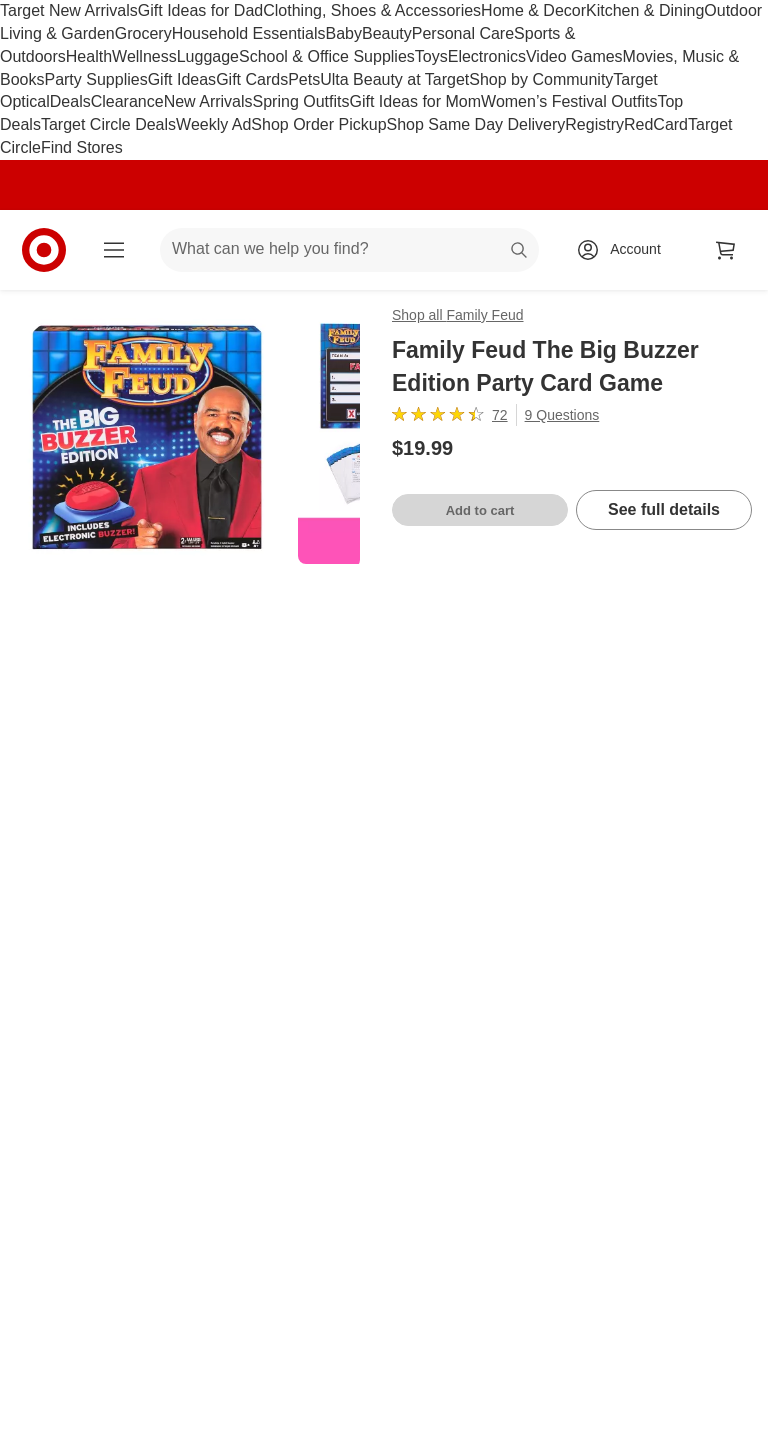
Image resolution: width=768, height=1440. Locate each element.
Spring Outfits (301, 101)
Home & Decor (533, 10)
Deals (70, 101)
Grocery (143, 33)
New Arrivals (208, 101)
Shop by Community (541, 79)
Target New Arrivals (69, 10)
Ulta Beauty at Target (394, 79)
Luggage (208, 56)
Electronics (487, 56)
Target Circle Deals (108, 124)
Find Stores (82, 147)
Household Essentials (249, 33)
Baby (344, 33)
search (520, 250)
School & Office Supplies (327, 56)
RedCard (656, 124)
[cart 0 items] (726, 250)
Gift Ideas (182, 79)
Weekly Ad (213, 124)
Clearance (127, 101)
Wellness (144, 56)
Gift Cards (252, 79)
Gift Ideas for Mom (415, 101)
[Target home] (44, 250)
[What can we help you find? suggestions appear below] (349, 250)
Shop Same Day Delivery (476, 124)
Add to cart (480, 510)
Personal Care (463, 33)
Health (89, 56)
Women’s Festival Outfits (569, 101)
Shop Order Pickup (318, 124)
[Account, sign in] (625, 250)
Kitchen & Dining (645, 10)
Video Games (574, 56)
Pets (304, 79)
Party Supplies (95, 79)
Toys (431, 56)
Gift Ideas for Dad (200, 10)
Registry (594, 124)
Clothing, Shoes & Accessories (372, 10)
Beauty (387, 33)
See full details (664, 509)
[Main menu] (114, 250)
